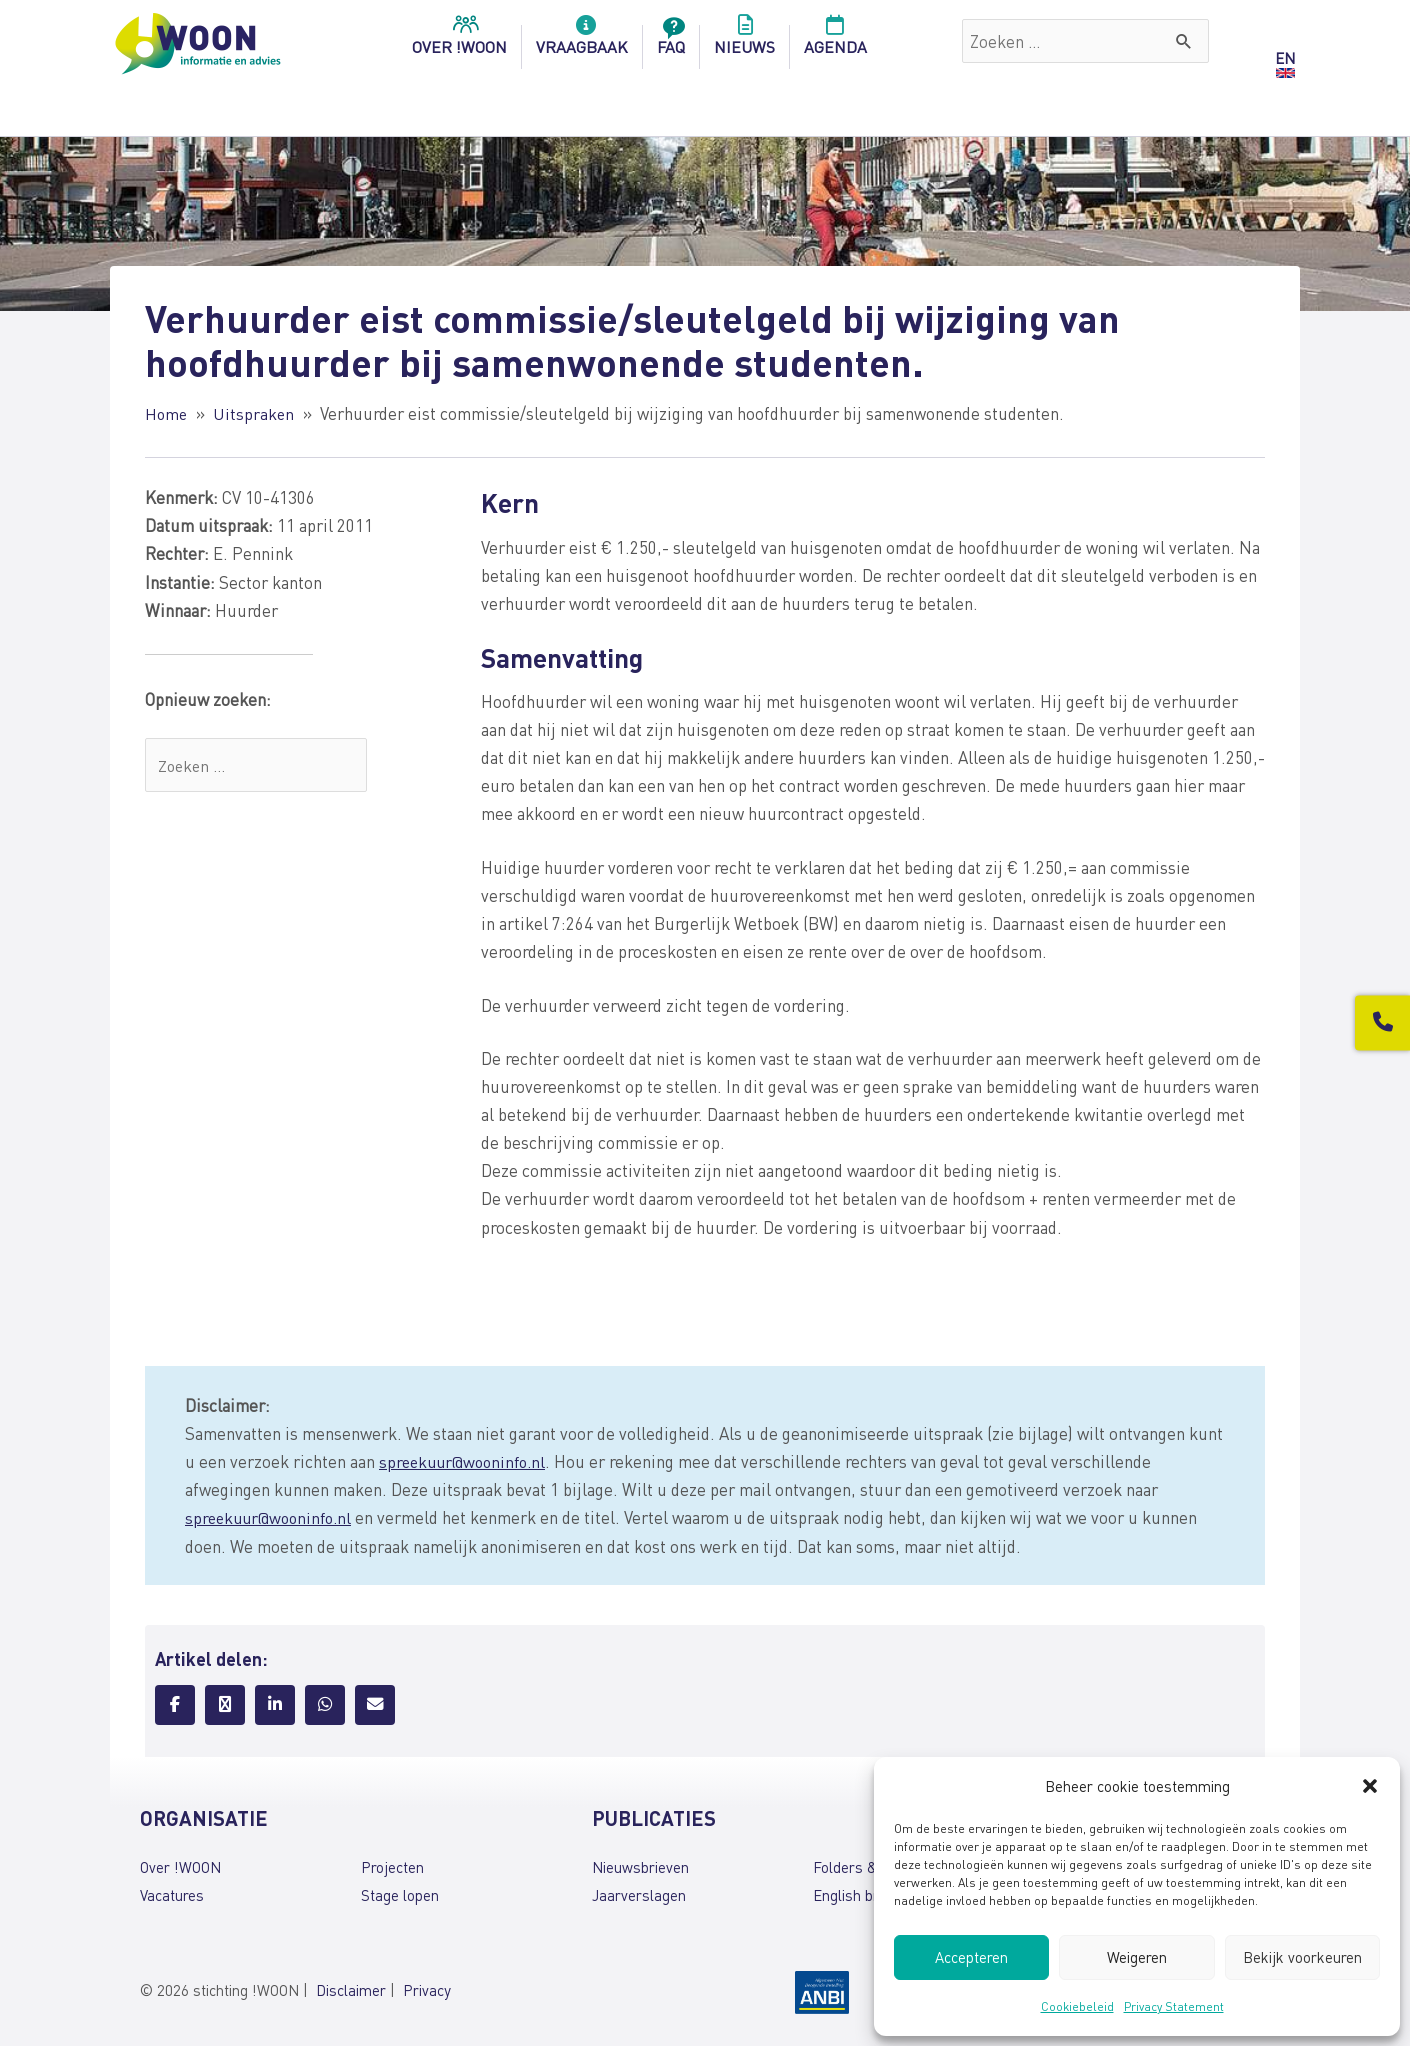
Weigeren (1137, 1957)
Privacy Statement (1174, 2006)
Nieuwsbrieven (640, 1866)
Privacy (427, 1990)
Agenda (835, 41)
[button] (1370, 1786)
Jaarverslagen (639, 1894)
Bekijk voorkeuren (1302, 1957)
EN (1285, 58)
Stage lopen (400, 1894)
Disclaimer (351, 1990)
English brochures (871, 1894)
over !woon (459, 41)
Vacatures (172, 1894)
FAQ (671, 41)
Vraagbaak (582, 41)
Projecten (392, 1866)
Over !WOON (180, 1866)
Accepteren (971, 1957)
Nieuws (744, 41)
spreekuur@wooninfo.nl (466, 1461)
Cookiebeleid (1077, 2006)
